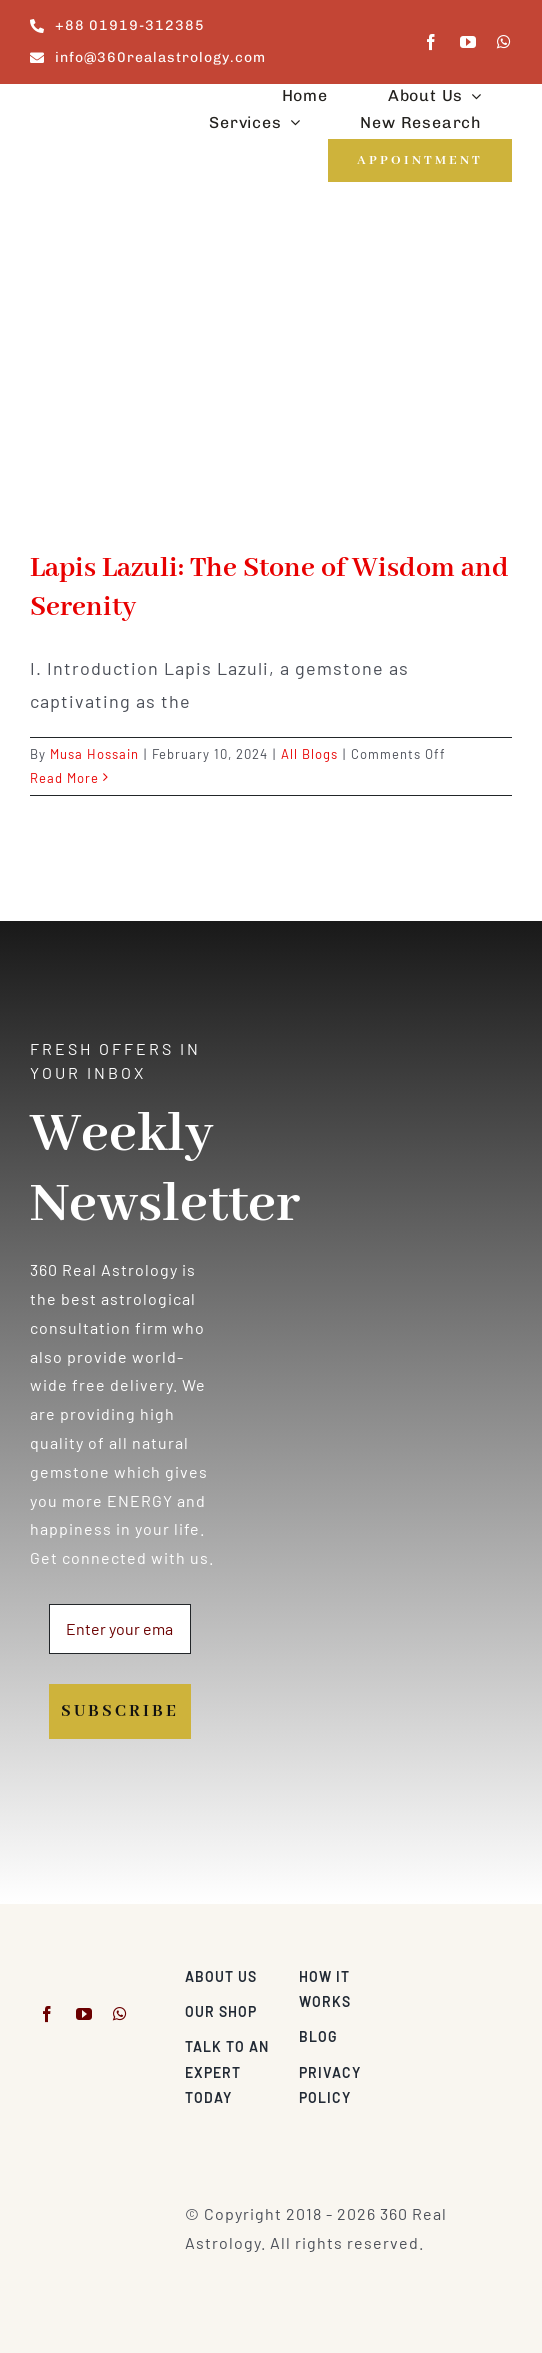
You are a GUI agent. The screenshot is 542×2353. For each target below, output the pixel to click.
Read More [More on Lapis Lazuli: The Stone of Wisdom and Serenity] (64, 778)
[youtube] (468, 42)
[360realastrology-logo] (92, 106)
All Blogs (309, 754)
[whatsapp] (504, 42)
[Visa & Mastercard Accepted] (462, 1971)
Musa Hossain (94, 754)
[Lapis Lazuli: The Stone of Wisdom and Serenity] (271, 381)
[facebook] (431, 42)
